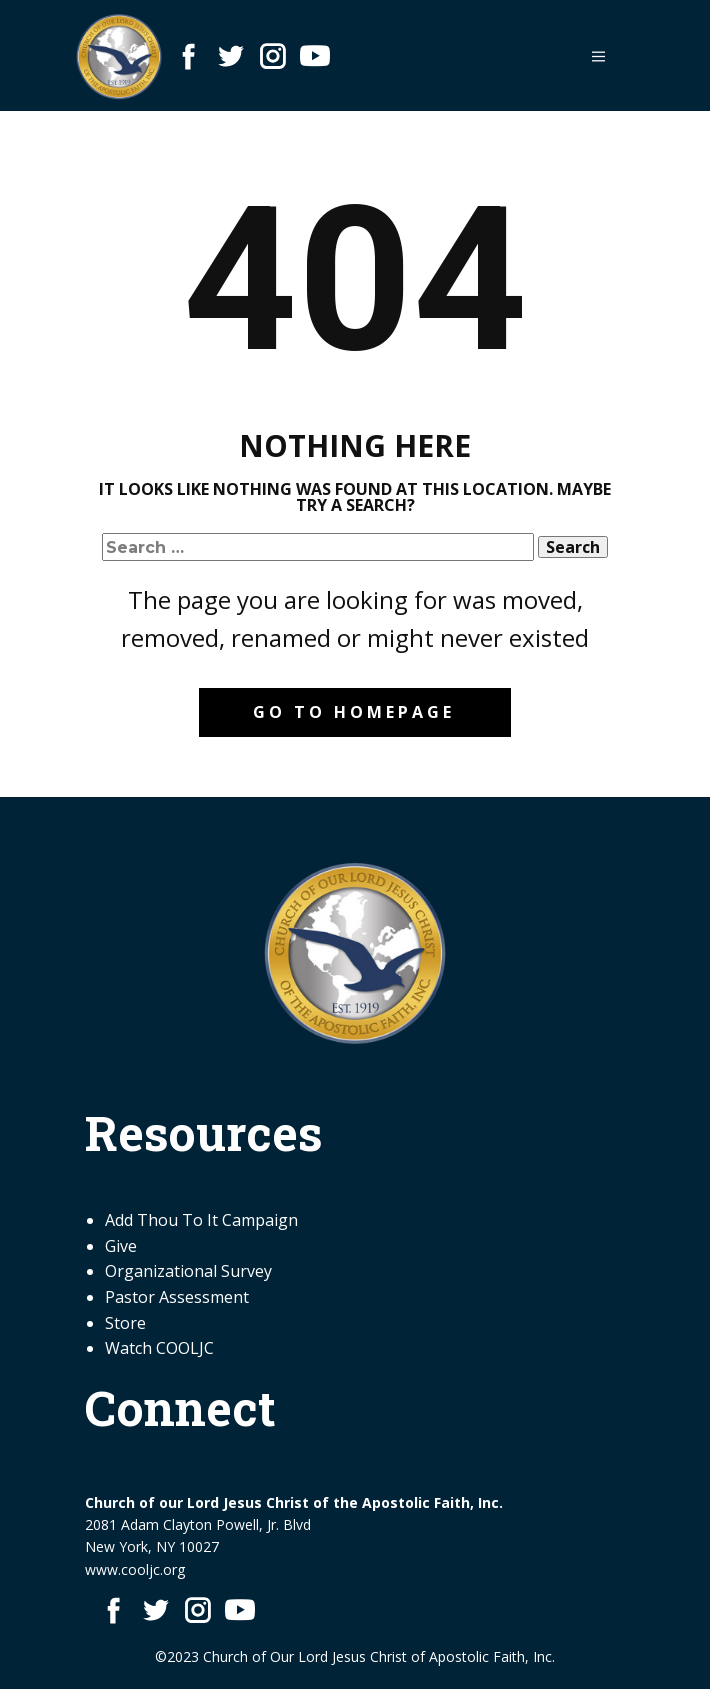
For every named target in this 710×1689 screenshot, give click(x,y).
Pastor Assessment (177, 1297)
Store (125, 1323)
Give (121, 1246)
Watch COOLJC (159, 1348)
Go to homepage (354, 712)
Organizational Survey (188, 1271)
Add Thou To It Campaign (201, 1220)
